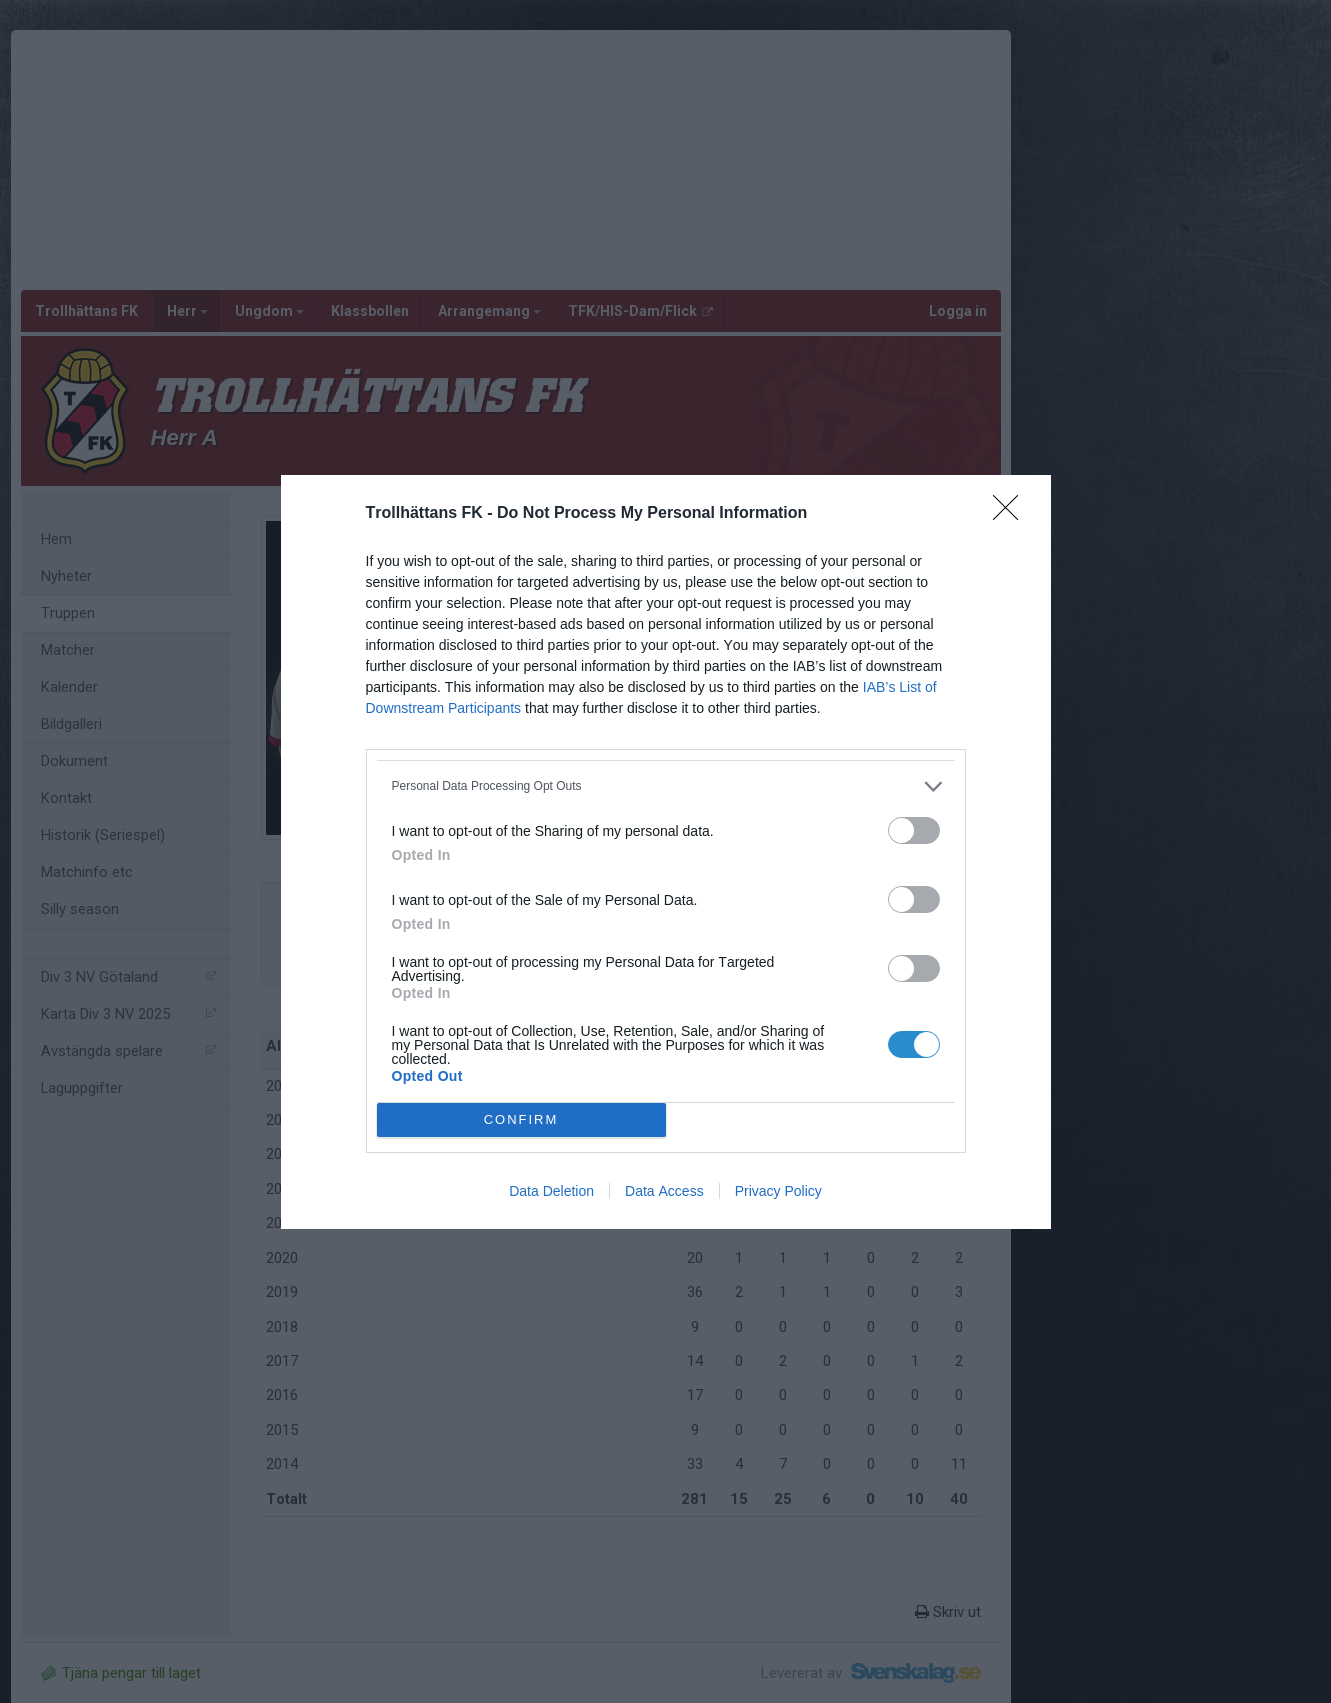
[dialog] (666, 852)
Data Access (664, 1191)
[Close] (1012, 514)
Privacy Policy (778, 1191)
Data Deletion (551, 1191)
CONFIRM (521, 1119)
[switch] (914, 830)
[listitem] (666, 786)
